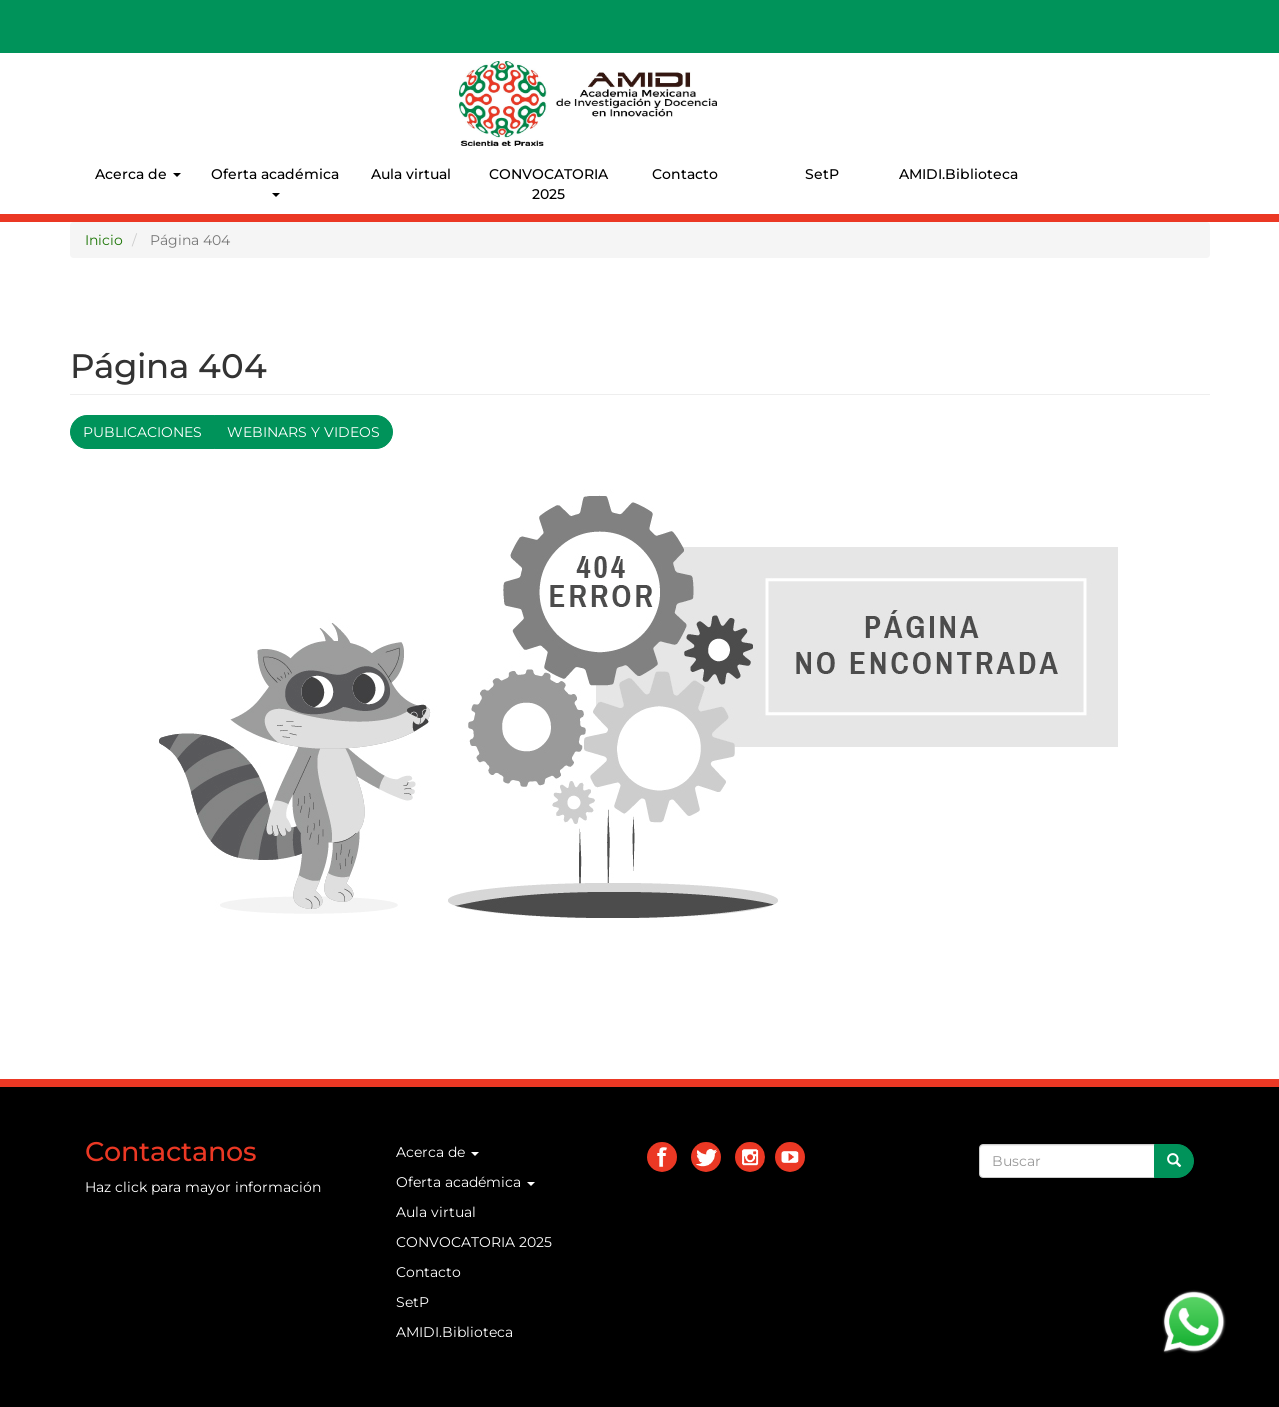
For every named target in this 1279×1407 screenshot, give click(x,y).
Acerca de (138, 174)
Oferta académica (275, 181)
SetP (822, 174)
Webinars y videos (303, 432)
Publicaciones (142, 432)
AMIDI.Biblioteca (958, 174)
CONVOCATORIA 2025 (548, 184)
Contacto (685, 174)
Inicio (104, 240)
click (131, 1187)
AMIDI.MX (761, 79)
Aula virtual (411, 174)
